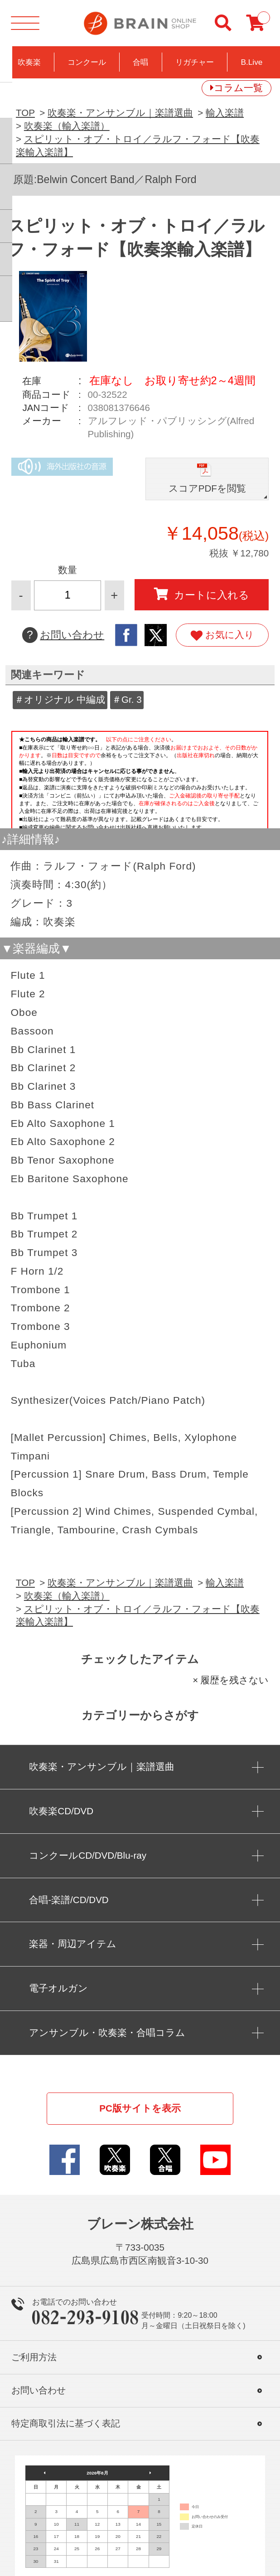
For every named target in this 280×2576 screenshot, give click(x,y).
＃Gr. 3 (127, 699)
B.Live (251, 62)
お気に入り (222, 635)
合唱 (140, 62)
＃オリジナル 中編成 (59, 699)
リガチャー (194, 62)
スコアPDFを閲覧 (207, 488)
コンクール (87, 62)
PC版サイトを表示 (140, 2108)
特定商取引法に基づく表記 (65, 2423)
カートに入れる (202, 594)
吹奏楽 (29, 62)
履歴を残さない (234, 1680)
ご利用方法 (34, 2357)
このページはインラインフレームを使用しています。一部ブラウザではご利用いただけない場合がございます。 (140, 778)
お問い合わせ (63, 635)
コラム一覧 (238, 87)
